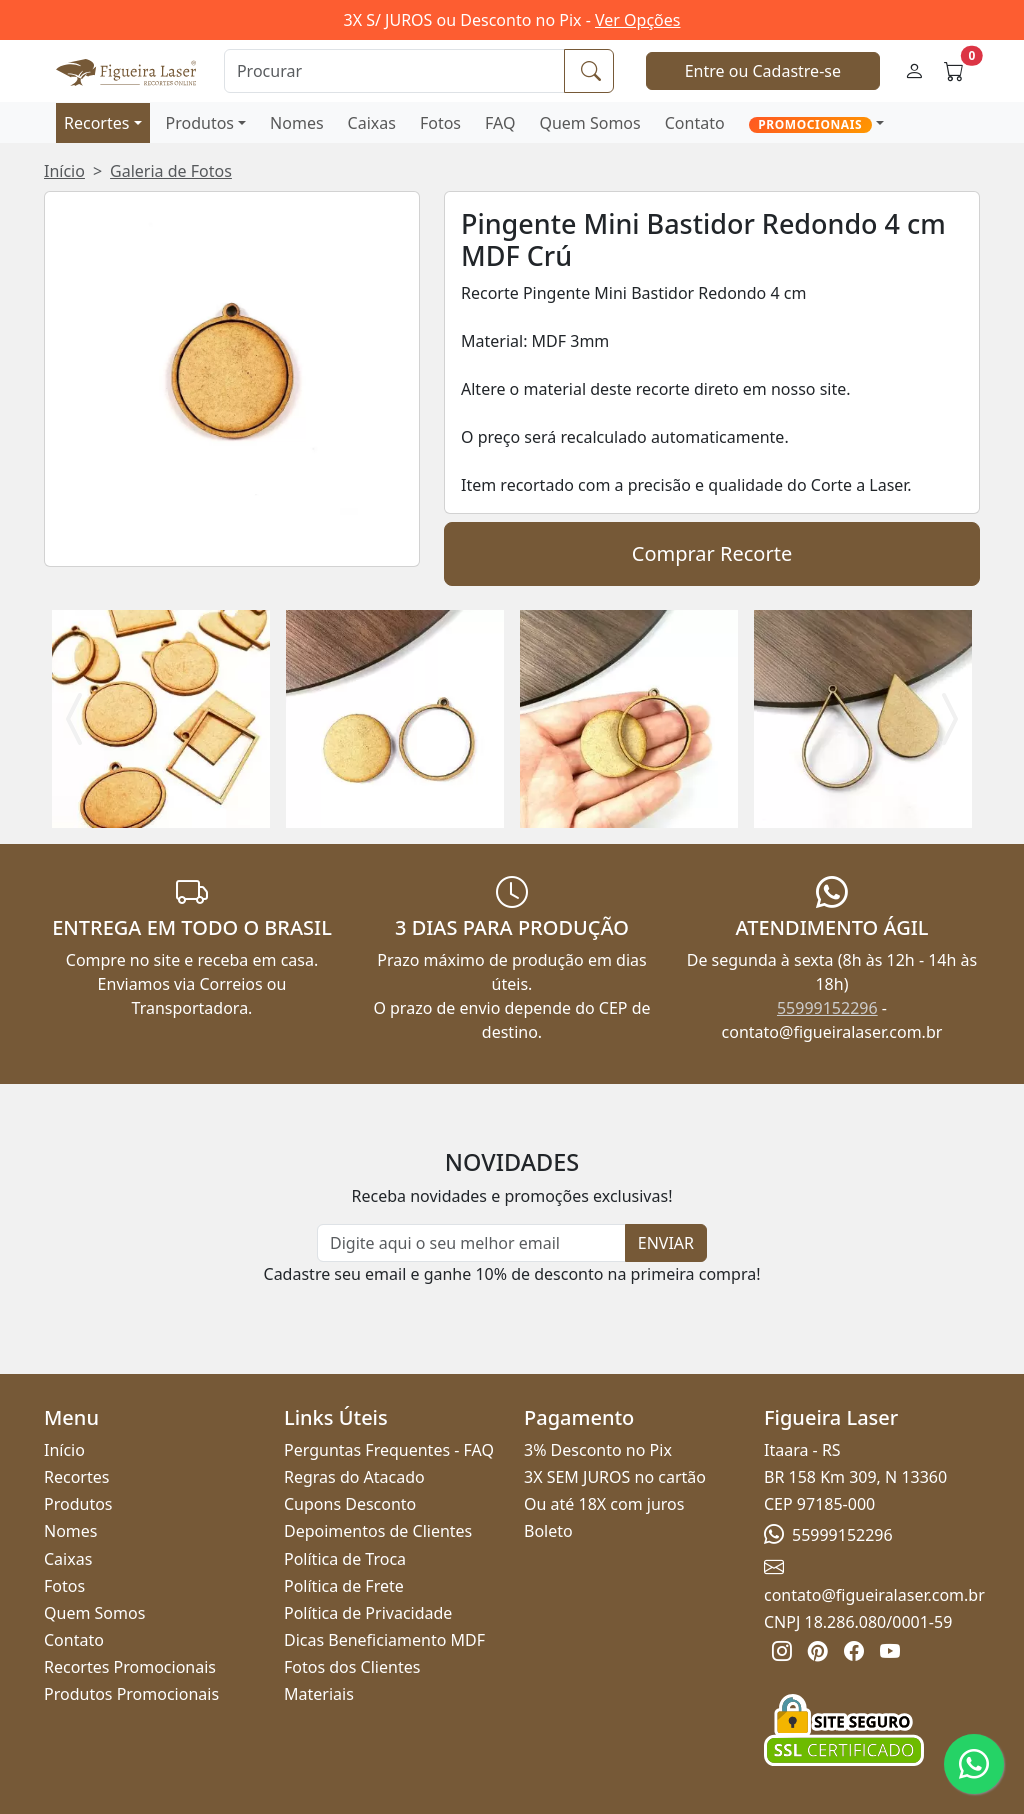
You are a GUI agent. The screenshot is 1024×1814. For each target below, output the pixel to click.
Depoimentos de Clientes (378, 1531)
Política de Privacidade (368, 1613)
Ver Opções (637, 20)
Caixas (372, 123)
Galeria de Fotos (171, 171)
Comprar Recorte (712, 553)
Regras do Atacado (354, 1477)
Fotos (440, 123)
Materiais (319, 1694)
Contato (695, 123)
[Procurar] (394, 71)
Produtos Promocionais (131, 1694)
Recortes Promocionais (130, 1667)
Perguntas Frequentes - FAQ (389, 1450)
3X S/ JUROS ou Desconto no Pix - (512, 20)
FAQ (500, 123)
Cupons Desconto (350, 1504)
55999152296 (827, 1008)
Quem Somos (589, 123)
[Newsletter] (471, 1243)
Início (64, 171)
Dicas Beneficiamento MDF (384, 1640)
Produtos (200, 123)
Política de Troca (345, 1559)
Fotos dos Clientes (352, 1667)
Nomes (297, 123)
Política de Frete (344, 1586)
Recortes (96, 123)
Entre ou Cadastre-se (763, 71)
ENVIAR (666, 1243)
